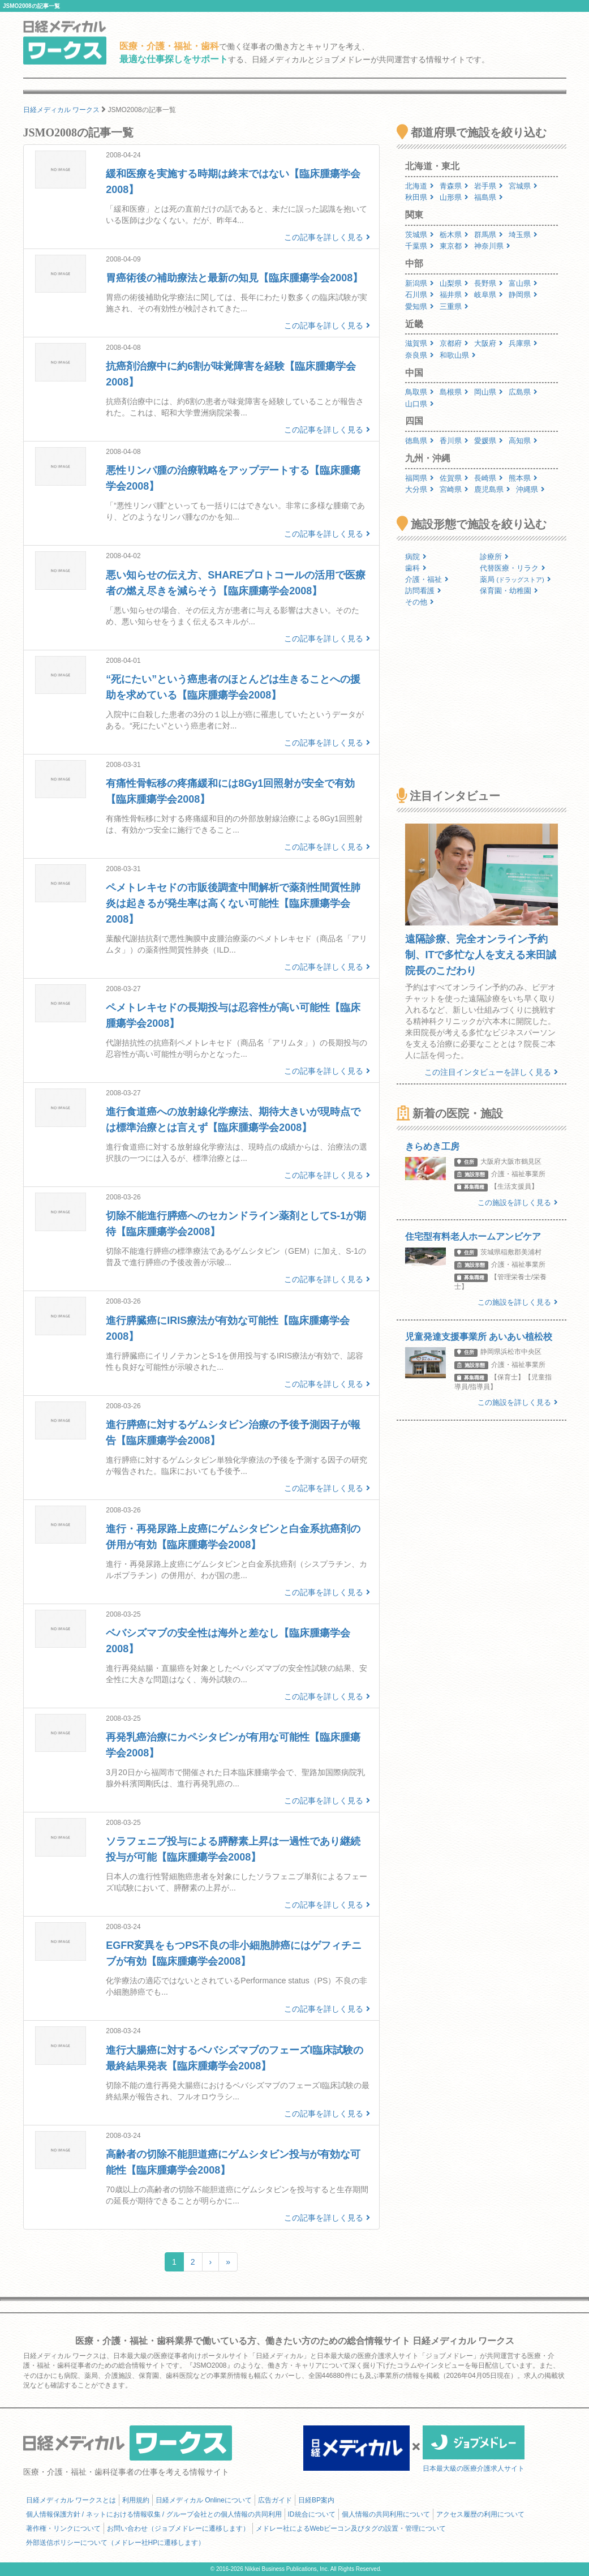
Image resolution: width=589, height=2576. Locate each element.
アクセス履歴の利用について (480, 2514)
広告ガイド (275, 2500)
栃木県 (454, 234)
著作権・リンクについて (63, 2528)
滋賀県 (419, 343)
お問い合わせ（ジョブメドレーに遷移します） (178, 2528)
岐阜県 (488, 294)
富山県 (523, 283)
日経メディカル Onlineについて (204, 2500)
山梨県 (454, 283)
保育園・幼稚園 (509, 590)
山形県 (454, 197)
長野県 (488, 283)
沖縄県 (530, 489)
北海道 (419, 186)
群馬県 (488, 234)
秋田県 (419, 197)
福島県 (488, 197)
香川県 (454, 440)
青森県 (454, 186)
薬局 (515, 579)
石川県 (419, 294)
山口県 (419, 404)
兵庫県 (523, 343)
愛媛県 (488, 440)
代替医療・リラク (512, 568)
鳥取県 (419, 392)
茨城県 (419, 234)
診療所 (494, 556)
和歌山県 (458, 355)
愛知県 (419, 306)
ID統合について (312, 2514)
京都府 (454, 343)
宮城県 (523, 186)
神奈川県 (492, 246)
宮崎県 (454, 489)
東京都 (454, 246)
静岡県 (523, 294)
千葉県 (419, 246)
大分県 (419, 489)
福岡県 (419, 478)
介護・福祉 (427, 579)
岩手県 (488, 186)
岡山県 (488, 392)
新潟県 (419, 283)
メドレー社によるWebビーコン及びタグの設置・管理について (351, 2528)
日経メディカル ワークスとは (71, 2500)
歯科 (416, 568)
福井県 (454, 294)
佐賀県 (454, 478)
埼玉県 (523, 234)
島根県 (454, 392)
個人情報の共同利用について (386, 2514)
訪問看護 (423, 590)
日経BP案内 (316, 2500)
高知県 (523, 440)
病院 (416, 556)
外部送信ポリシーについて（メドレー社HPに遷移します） (115, 2543)
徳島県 (419, 440)
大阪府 (488, 343)
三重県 (454, 306)
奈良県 (419, 355)
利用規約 (135, 2500)
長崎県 (488, 478)
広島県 (523, 392)
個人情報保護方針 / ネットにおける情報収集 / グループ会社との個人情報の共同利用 (154, 2514)
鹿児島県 (492, 489)
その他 (419, 602)
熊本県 (523, 478)
